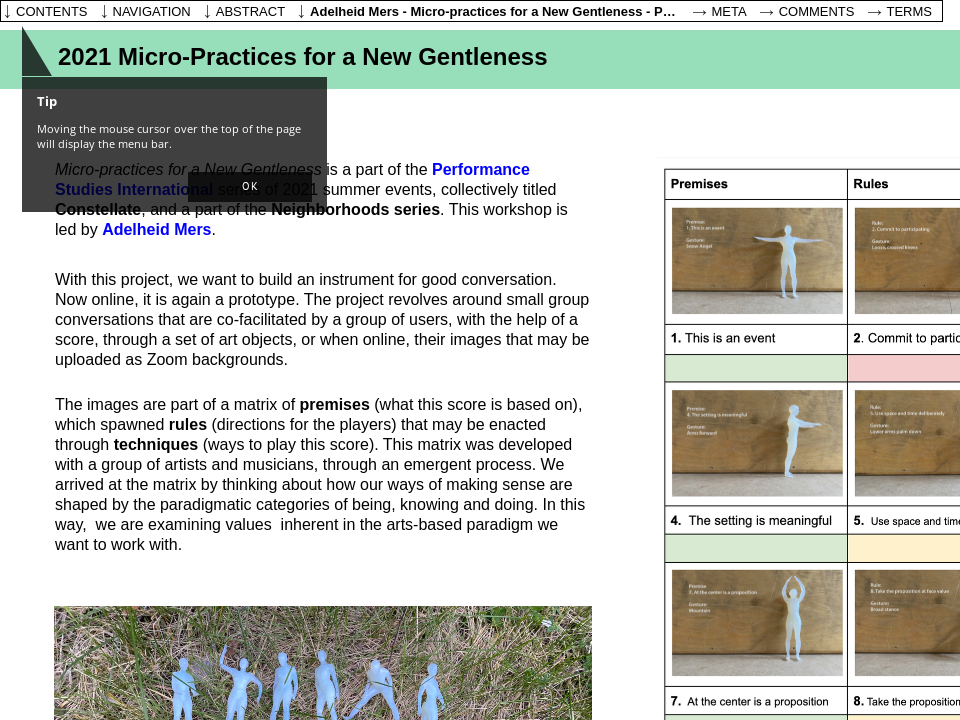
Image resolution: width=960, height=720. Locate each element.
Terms (910, 11)
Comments (817, 11)
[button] (250, 187)
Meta (729, 11)
